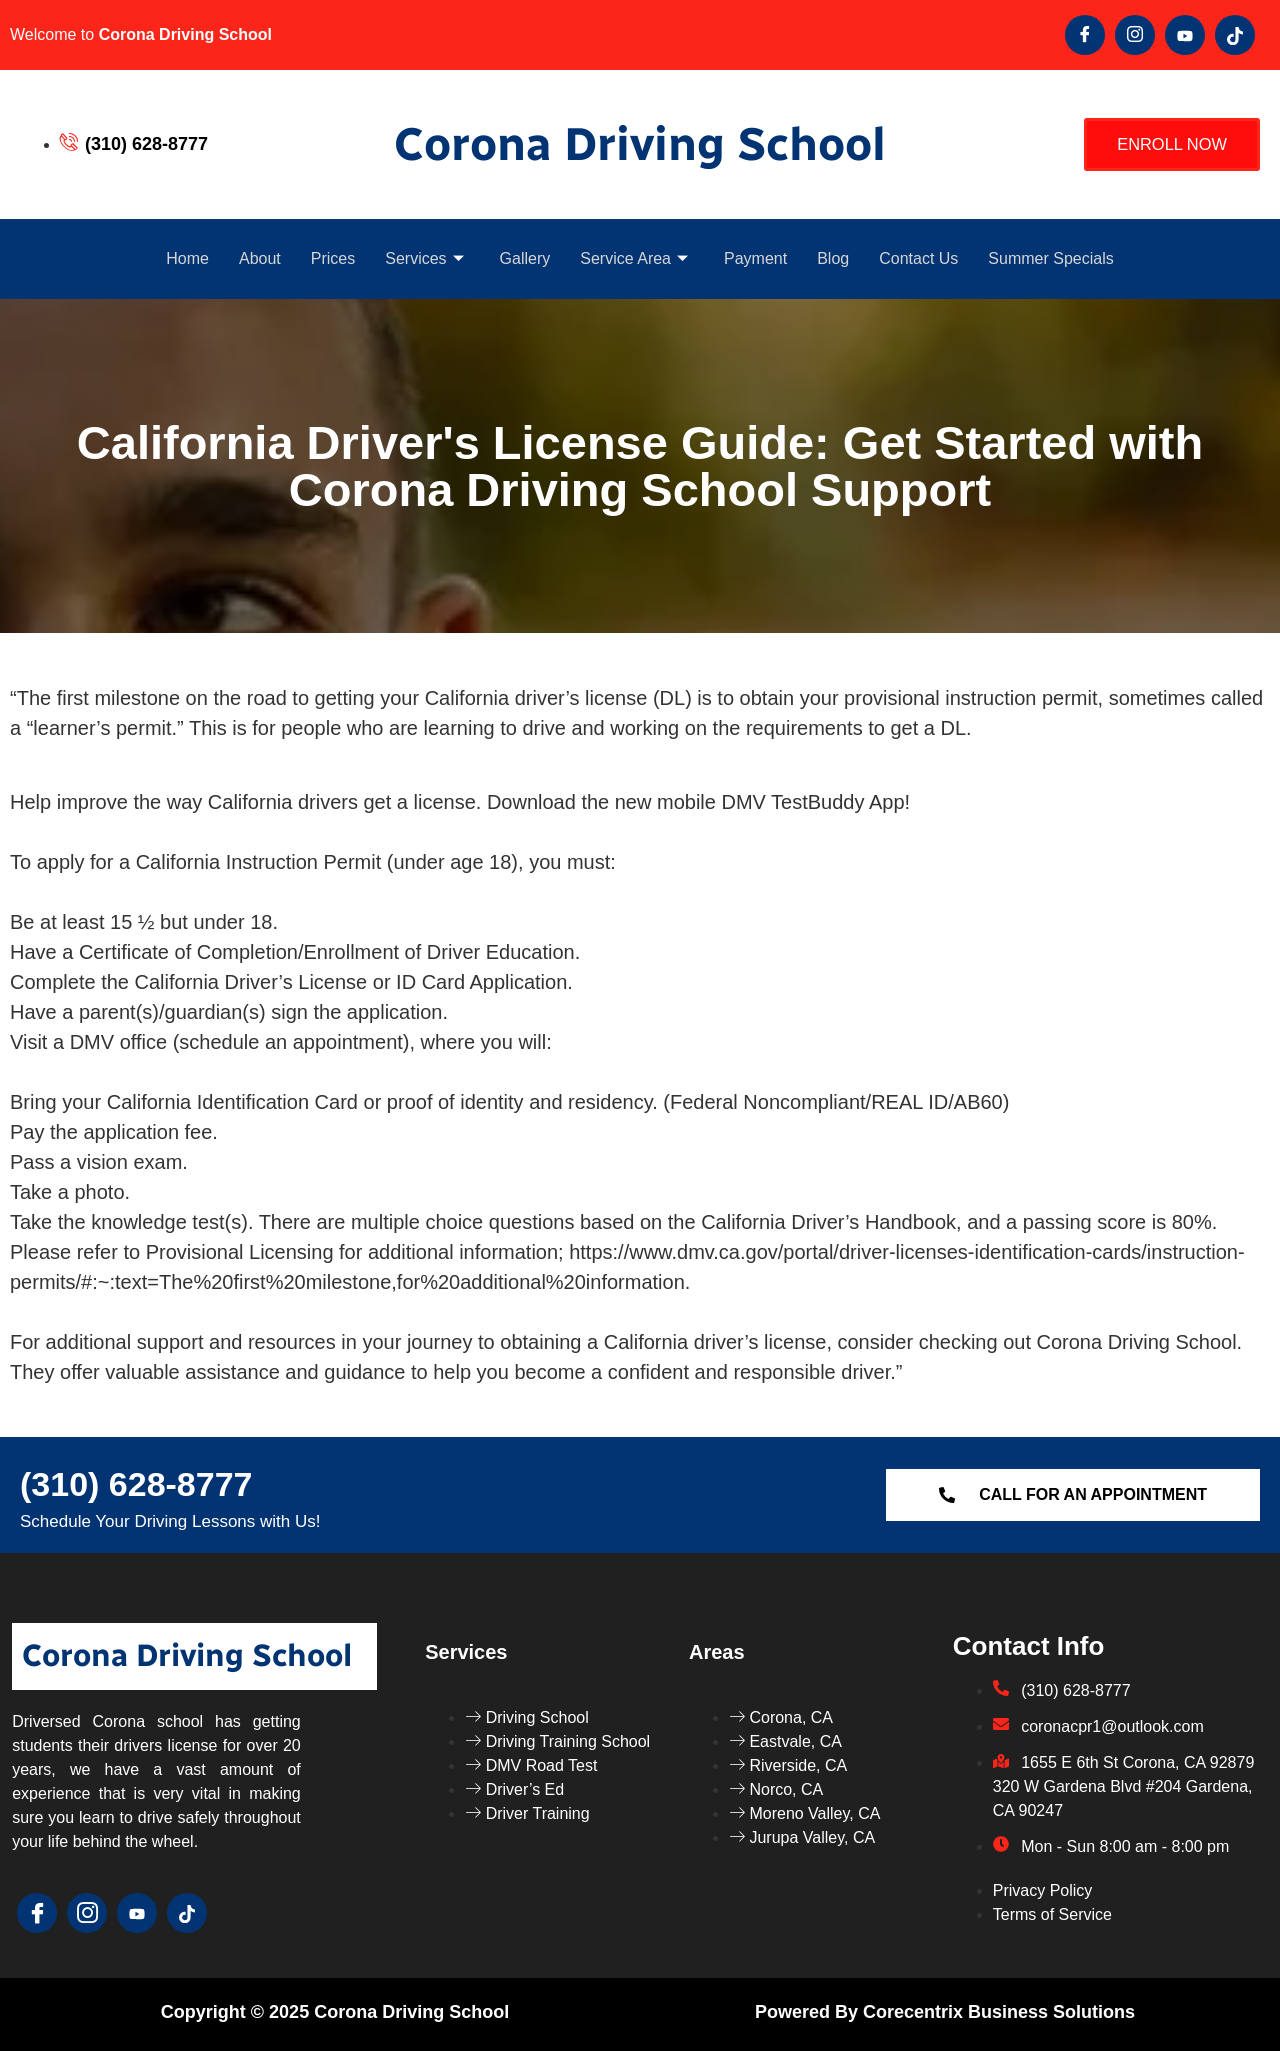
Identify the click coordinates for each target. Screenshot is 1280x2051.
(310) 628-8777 (136, 1484)
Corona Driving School (640, 144)
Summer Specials (1050, 258)
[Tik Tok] (1235, 35)
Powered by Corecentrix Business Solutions (945, 2012)
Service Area (634, 258)
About (260, 258)
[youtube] (1185, 35)
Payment (755, 258)
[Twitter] (1135, 35)
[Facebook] (1085, 35)
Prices (333, 258)
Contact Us (918, 258)
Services (424, 258)
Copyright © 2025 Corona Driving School (335, 2012)
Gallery (525, 258)
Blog (833, 258)
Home (187, 258)
